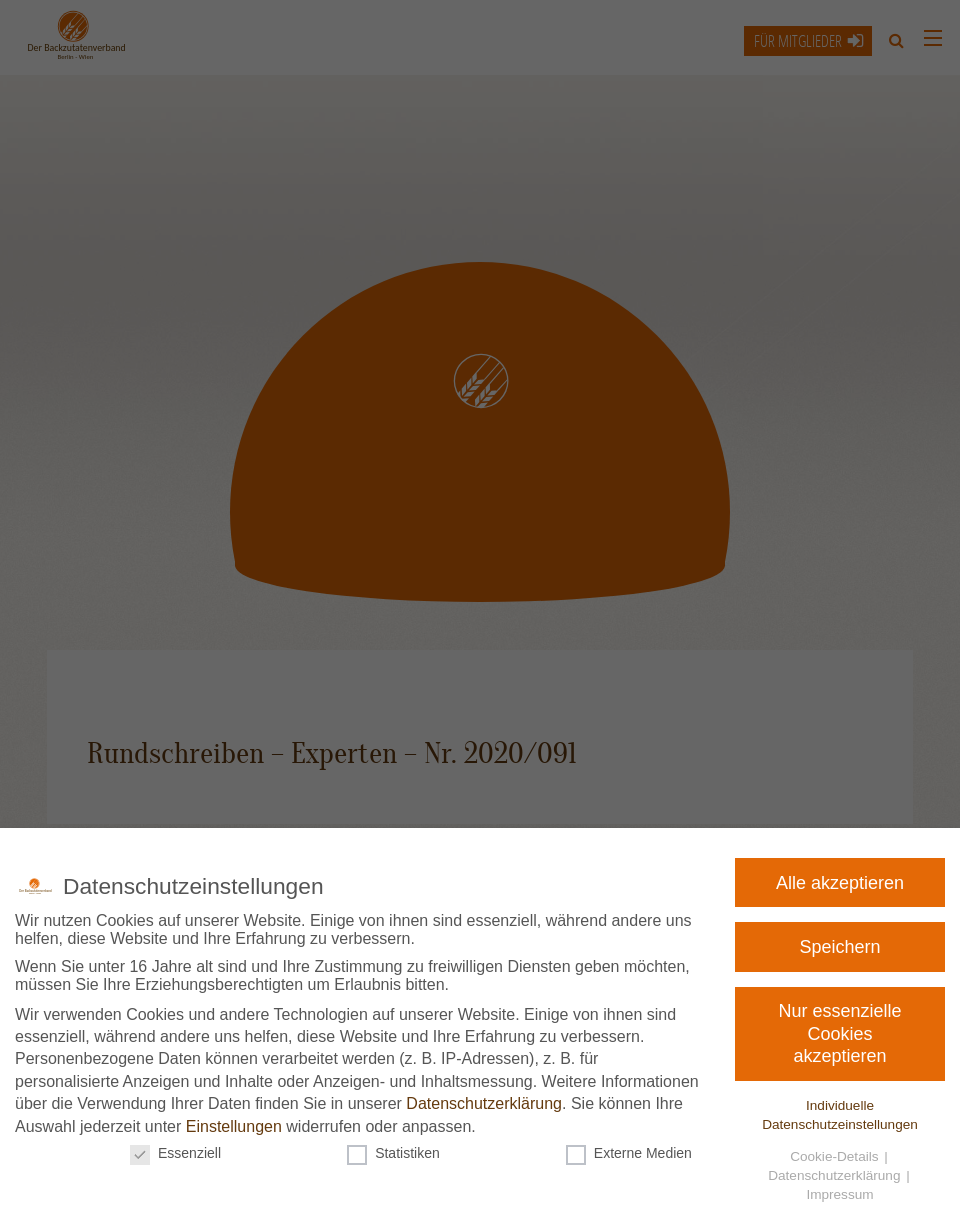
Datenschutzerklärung (483, 1102)
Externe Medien (625, 1149)
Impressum (828, 1188)
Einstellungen (238, 1124)
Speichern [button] (846, 946)
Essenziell (183, 1149)
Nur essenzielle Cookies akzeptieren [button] (841, 1033)
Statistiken (395, 1149)
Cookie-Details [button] (827, 1152)
